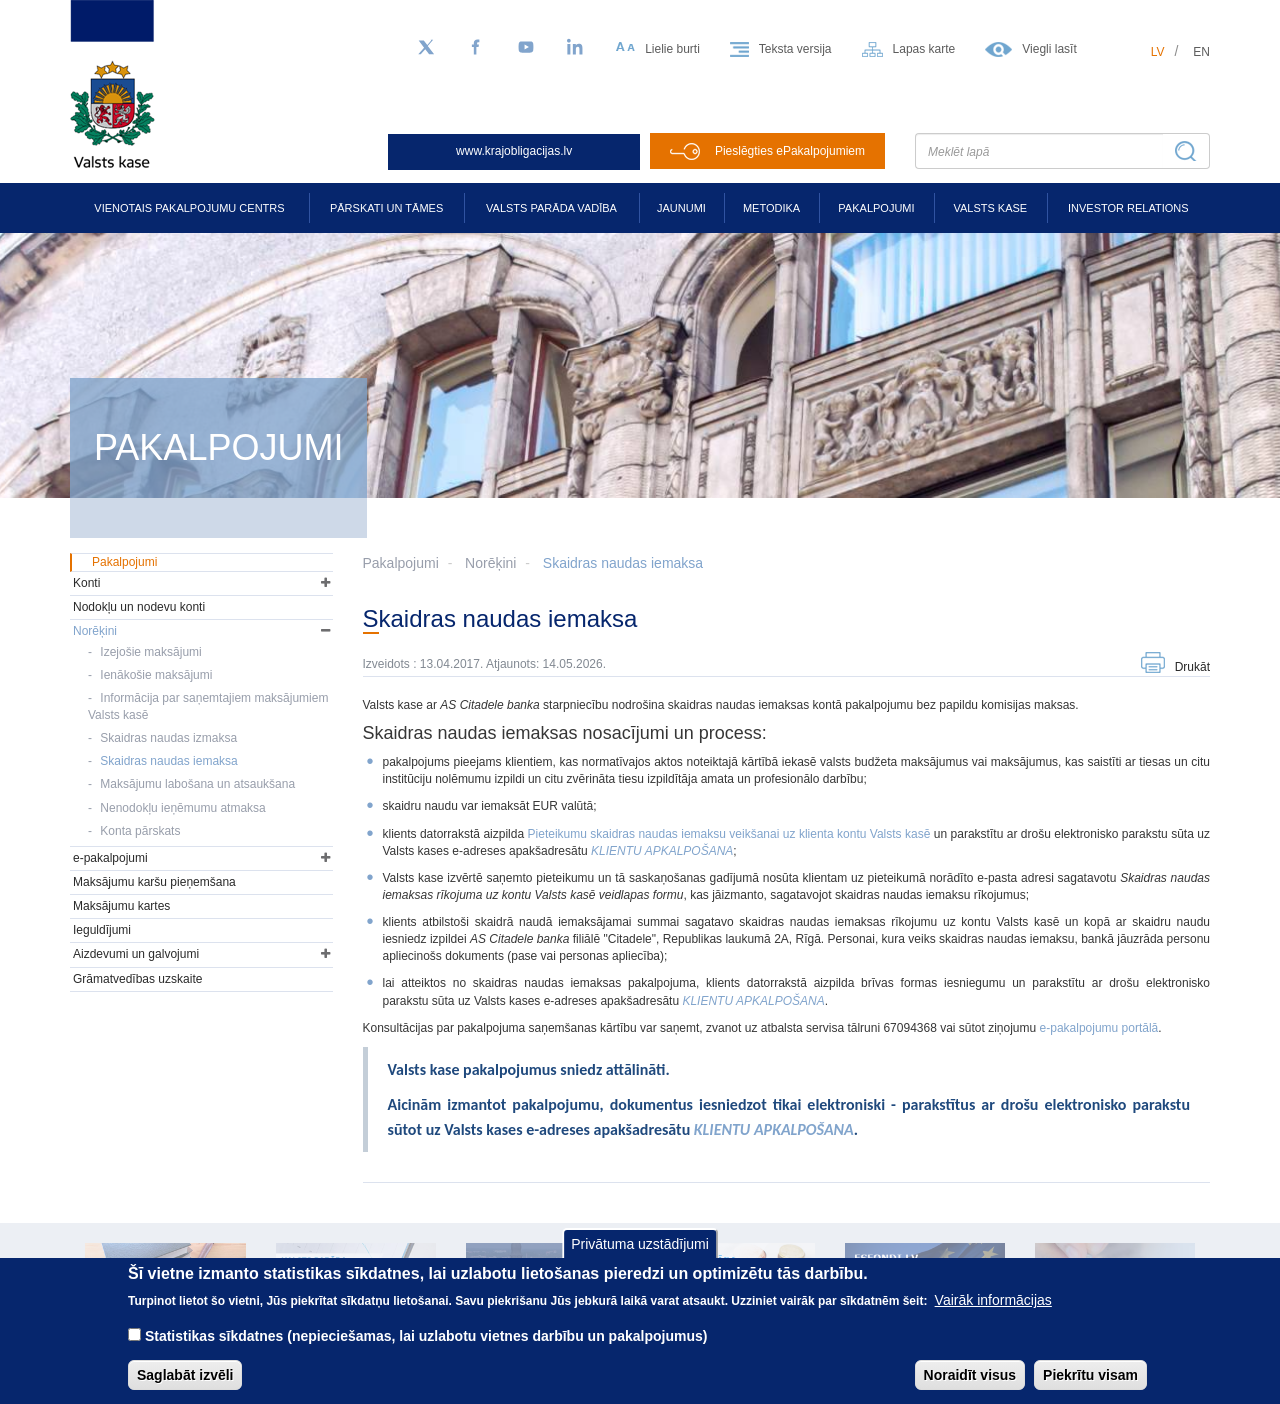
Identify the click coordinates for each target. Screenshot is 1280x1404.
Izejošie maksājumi (150, 652)
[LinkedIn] (576, 48)
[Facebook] (476, 48)
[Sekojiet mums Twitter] (426, 48)
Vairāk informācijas (993, 1313)
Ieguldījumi (102, 930)
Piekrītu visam (1090, 1388)
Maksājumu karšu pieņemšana (154, 882)
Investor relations (1128, 208)
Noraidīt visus (970, 1388)
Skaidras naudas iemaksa (623, 563)
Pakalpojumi (876, 208)
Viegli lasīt (1049, 49)
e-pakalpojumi (110, 858)
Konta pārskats (140, 831)
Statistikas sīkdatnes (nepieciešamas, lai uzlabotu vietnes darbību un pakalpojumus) (426, 1349)
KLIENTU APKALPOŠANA (662, 851)
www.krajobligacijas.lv (514, 151)
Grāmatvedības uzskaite (137, 979)
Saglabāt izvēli (185, 1388)
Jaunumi (681, 208)
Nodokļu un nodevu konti (139, 607)
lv (1158, 52)
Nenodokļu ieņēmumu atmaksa (182, 808)
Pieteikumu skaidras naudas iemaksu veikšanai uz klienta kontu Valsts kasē (731, 834)
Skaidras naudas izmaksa (168, 738)
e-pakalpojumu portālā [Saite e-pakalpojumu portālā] (1099, 1028)
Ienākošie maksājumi (156, 675)
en (1201, 52)
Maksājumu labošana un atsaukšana (197, 784)
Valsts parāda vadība (551, 208)
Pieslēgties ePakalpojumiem (790, 151)
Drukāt (1192, 667)
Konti (86, 583)
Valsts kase (990, 208)
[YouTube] (526, 48)
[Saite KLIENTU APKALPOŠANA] (753, 1001)
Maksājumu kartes (121, 906)
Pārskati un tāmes (386, 208)
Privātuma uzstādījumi (640, 1257)
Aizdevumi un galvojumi (136, 954)
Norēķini (490, 563)
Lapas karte (924, 49)
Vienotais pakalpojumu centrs (189, 208)
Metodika (771, 208)
